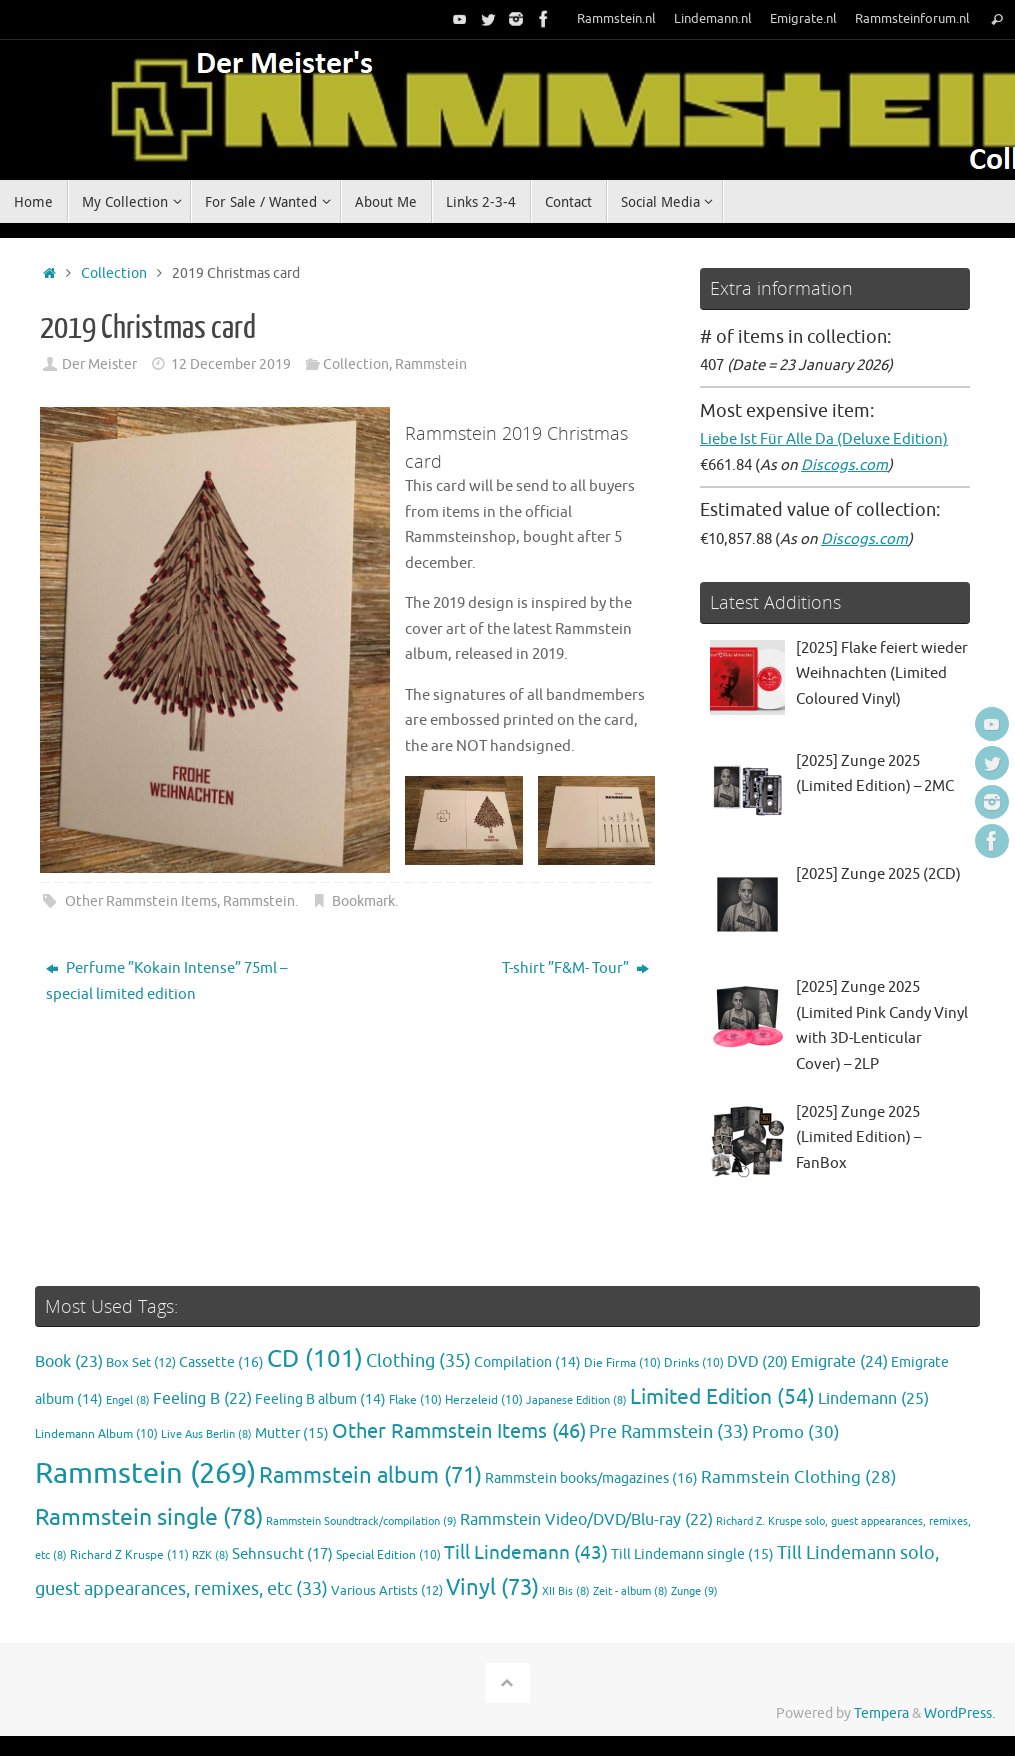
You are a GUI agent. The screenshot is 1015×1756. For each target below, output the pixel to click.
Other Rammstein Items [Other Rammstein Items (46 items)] (459, 1431)
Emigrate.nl (803, 19)
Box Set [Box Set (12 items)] (141, 1363)
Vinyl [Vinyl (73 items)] (492, 1588)
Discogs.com (844, 465)
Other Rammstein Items (141, 901)
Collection (114, 273)
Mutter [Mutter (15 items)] (292, 1433)
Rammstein (431, 364)
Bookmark (363, 901)
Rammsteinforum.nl (912, 19)
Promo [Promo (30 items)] (796, 1432)
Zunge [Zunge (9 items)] (694, 1591)
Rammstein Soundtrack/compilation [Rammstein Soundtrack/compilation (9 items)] (361, 1521)
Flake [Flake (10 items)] (415, 1400)
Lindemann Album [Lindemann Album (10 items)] (96, 1434)
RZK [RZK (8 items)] (210, 1555)
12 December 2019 (231, 364)
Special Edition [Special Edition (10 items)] (388, 1555)
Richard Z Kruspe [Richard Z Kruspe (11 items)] (129, 1555)
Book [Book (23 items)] (69, 1362)
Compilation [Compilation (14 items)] (527, 1362)
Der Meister (99, 364)
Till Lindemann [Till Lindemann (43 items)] (526, 1552)
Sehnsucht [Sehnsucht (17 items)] (282, 1554)
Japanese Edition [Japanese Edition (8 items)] (576, 1400)
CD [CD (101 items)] (315, 1359)
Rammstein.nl (616, 19)
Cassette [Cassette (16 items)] (221, 1362)
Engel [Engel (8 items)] (128, 1400)
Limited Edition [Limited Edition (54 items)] (722, 1397)
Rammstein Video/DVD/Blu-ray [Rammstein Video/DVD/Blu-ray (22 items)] (586, 1520)
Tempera (881, 1713)
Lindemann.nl (713, 19)
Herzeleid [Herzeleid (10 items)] (484, 1400)
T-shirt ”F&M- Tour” (575, 968)
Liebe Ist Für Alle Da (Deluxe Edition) (824, 439)
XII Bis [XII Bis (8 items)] (566, 1591)
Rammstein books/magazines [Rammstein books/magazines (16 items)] (591, 1478)
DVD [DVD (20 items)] (757, 1362)
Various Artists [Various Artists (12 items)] (387, 1591)
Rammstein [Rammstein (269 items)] (145, 1473)
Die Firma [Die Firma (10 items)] (622, 1363)
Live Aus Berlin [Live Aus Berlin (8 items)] (206, 1434)
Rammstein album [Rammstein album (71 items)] (370, 1476)
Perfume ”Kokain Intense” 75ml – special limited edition (166, 981)
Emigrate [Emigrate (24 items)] (839, 1361)
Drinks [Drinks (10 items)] (694, 1363)
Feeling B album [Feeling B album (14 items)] (320, 1399)
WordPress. (959, 1713)
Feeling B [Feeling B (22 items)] (202, 1399)
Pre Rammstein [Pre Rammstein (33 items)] (669, 1432)
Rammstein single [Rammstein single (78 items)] (149, 1517)
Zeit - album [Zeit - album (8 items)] (630, 1591)
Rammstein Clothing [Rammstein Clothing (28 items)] (799, 1477)
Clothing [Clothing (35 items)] (418, 1361)
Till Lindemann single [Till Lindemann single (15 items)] (692, 1554)
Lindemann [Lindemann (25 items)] (873, 1398)
